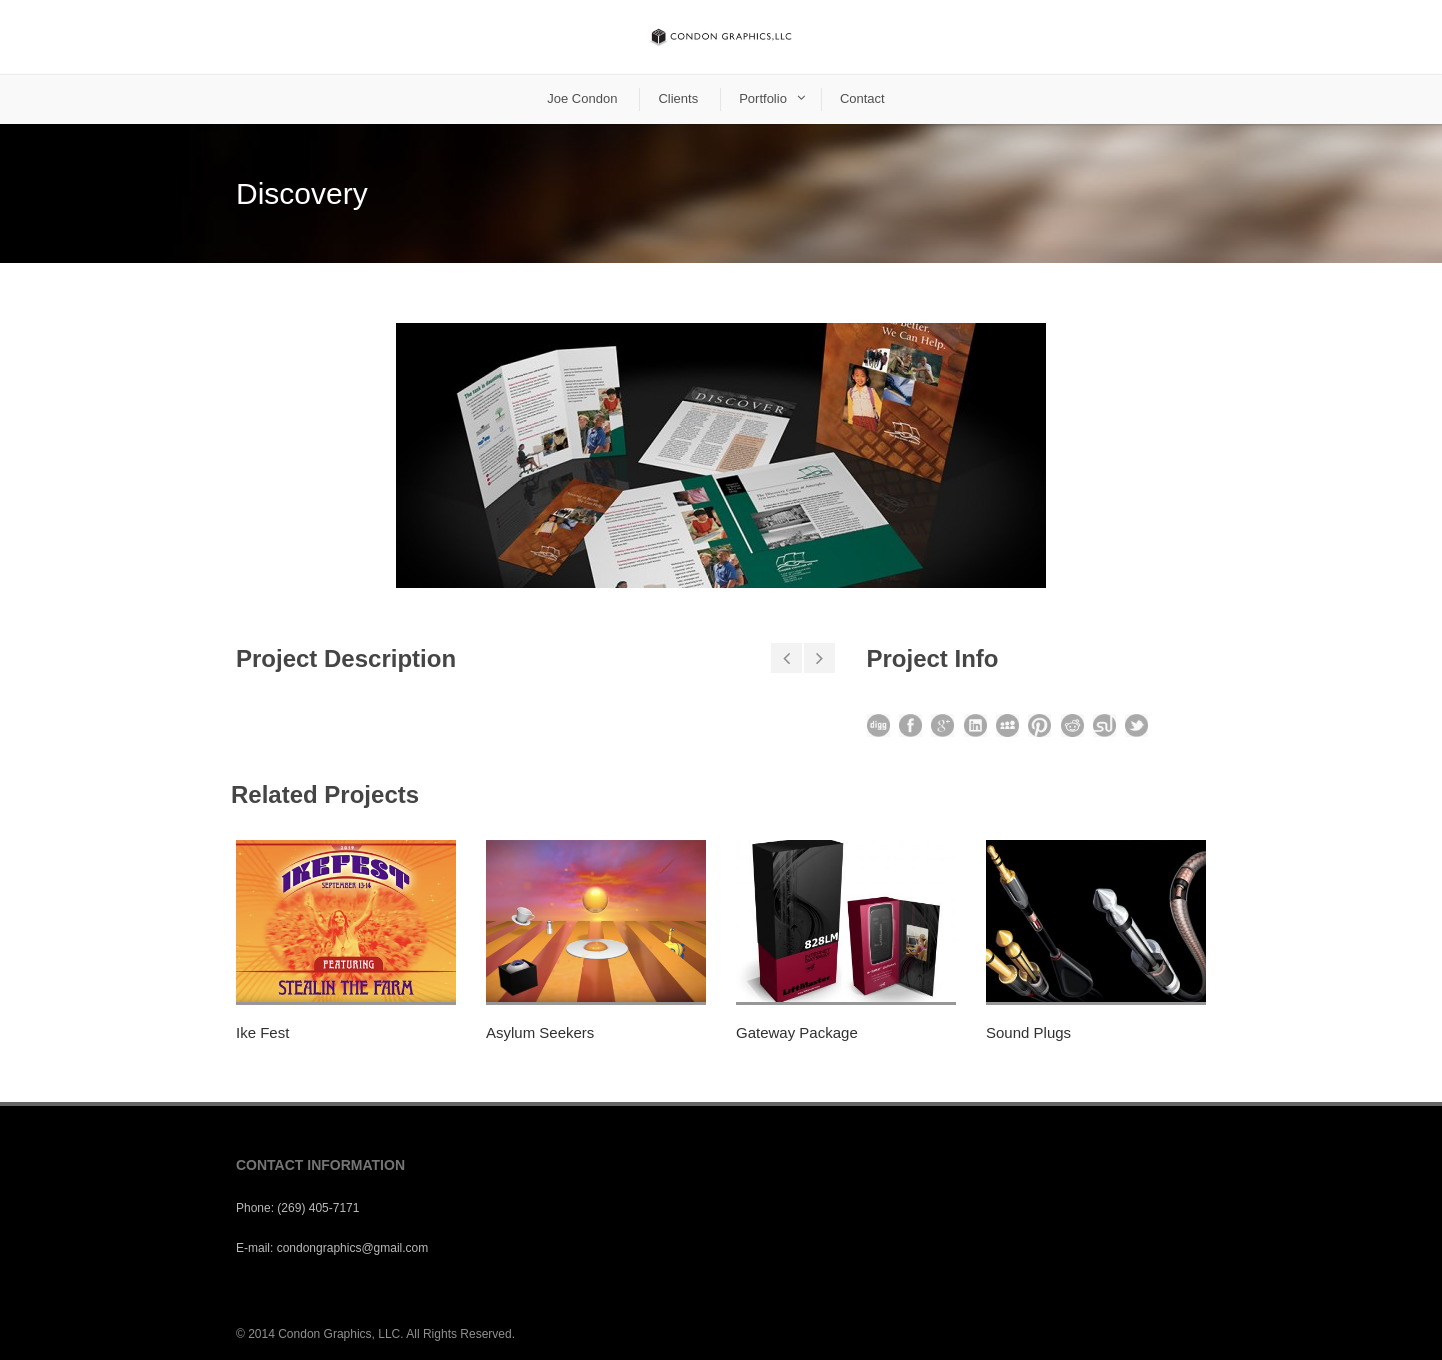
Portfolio (763, 98)
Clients (678, 98)
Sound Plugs (1028, 1032)
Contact (862, 98)
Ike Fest (262, 1032)
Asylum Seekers (540, 1032)
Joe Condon (582, 98)
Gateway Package (797, 1032)
